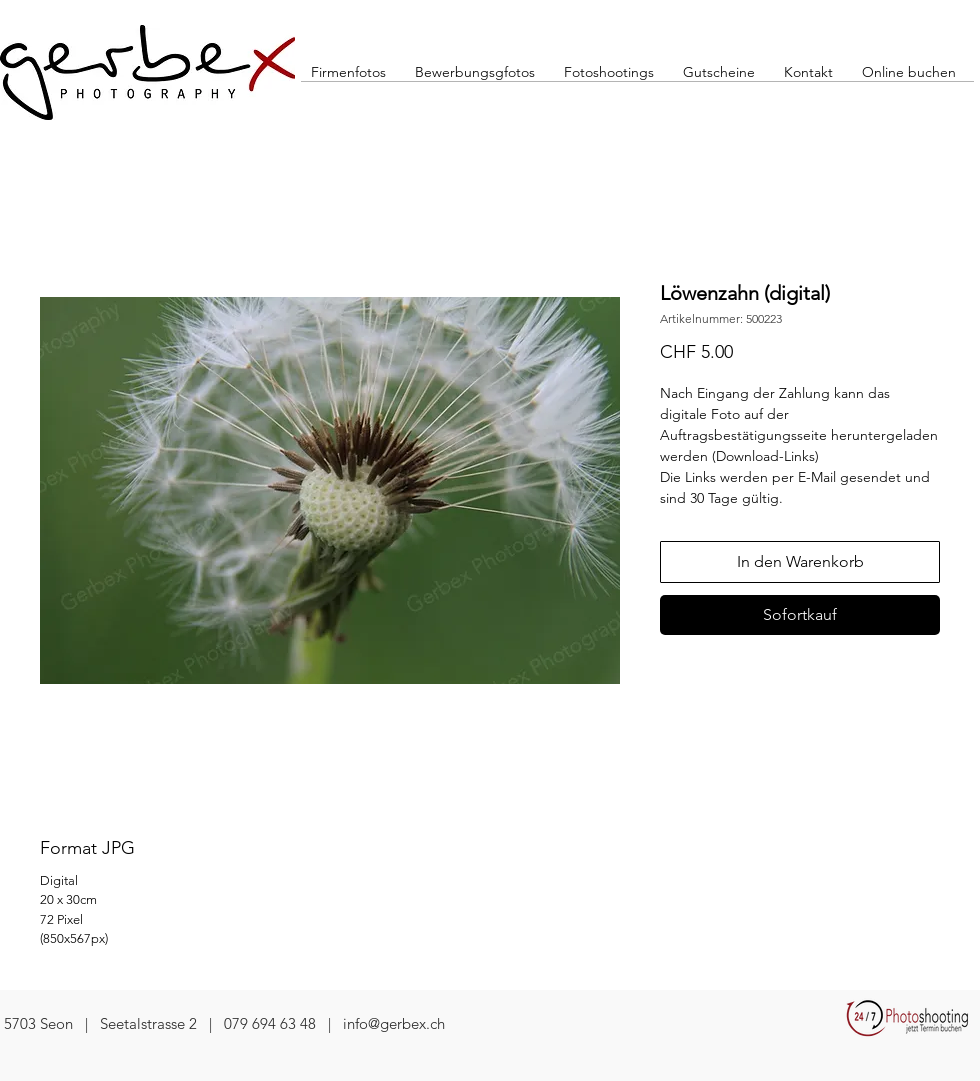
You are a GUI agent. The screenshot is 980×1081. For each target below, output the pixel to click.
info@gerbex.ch (394, 1023)
